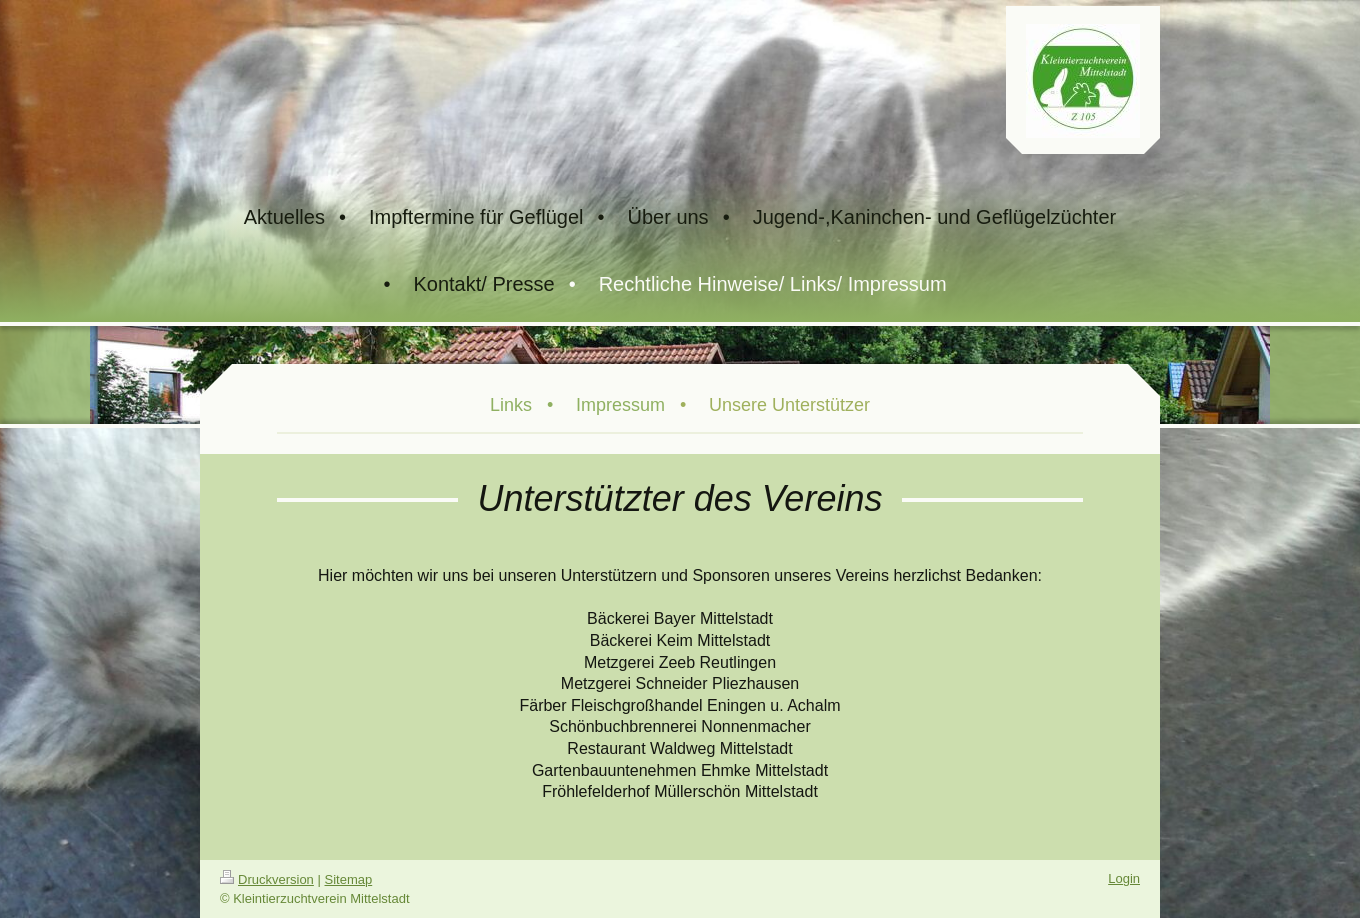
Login (1124, 878)
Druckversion (267, 879)
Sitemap (349, 879)
